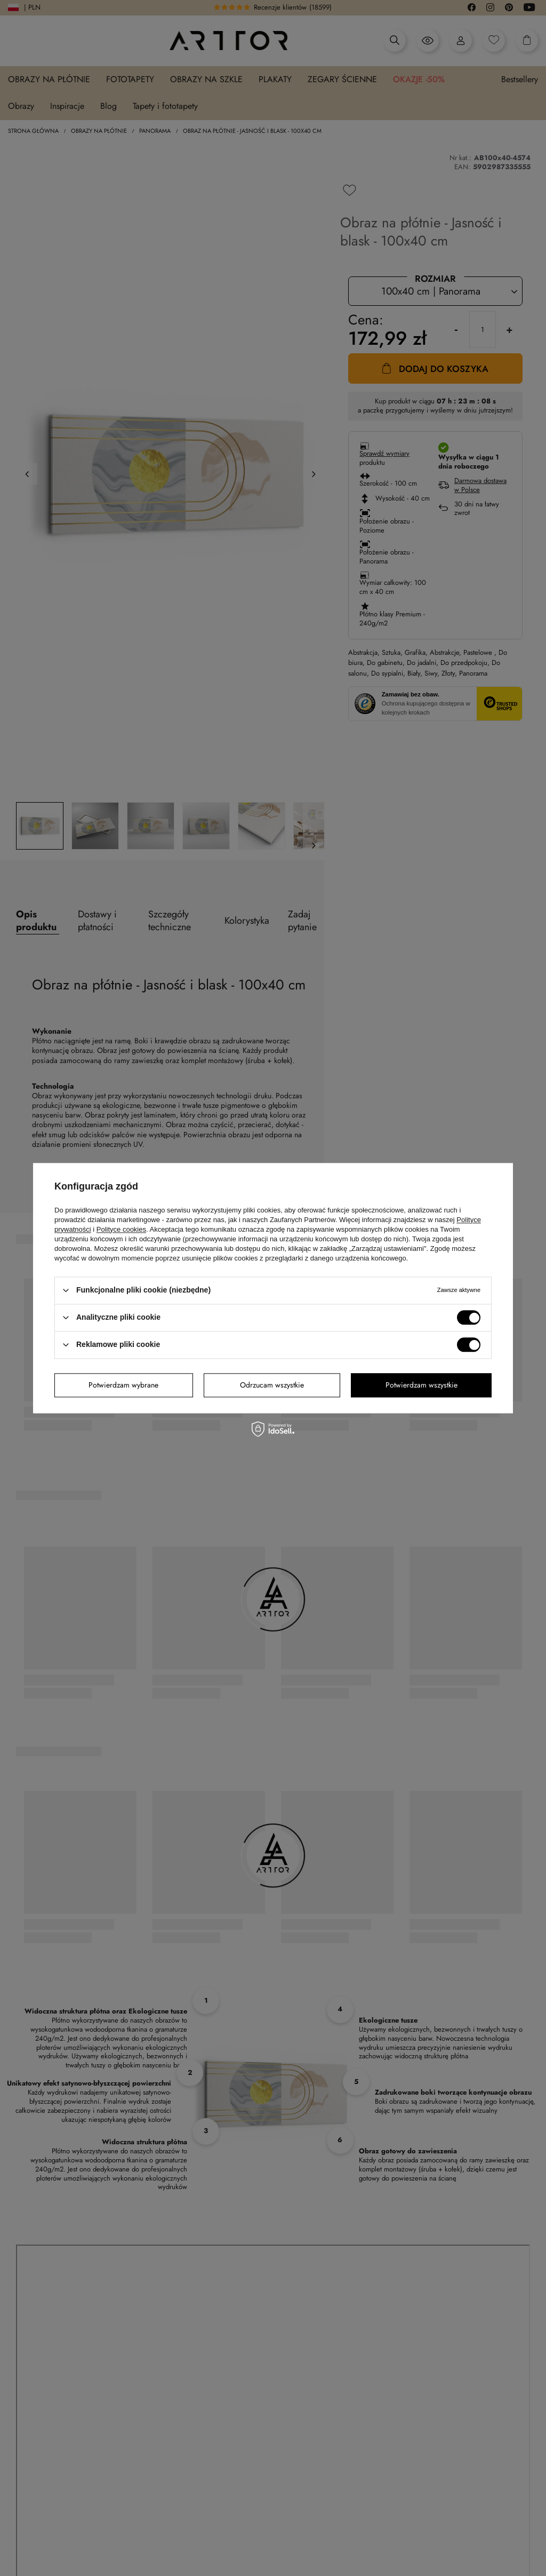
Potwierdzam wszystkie (421, 1385)
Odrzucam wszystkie (272, 1385)
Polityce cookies (121, 1229)
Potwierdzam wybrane (123, 1385)
